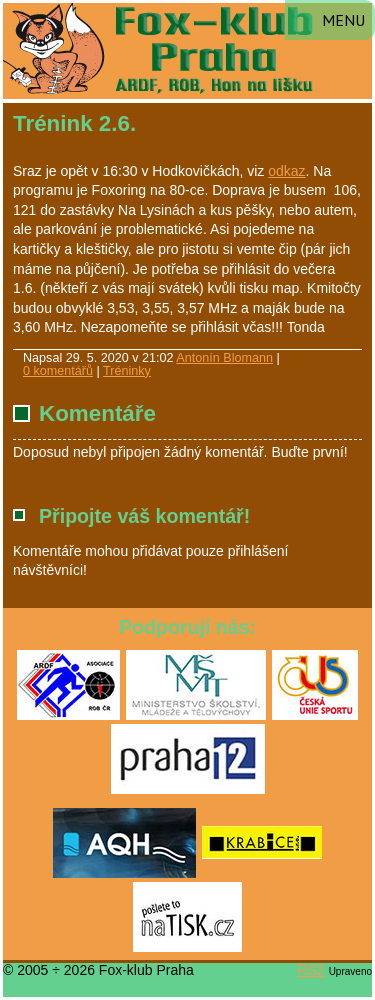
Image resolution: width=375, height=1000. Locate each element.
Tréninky (127, 371)
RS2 (311, 970)
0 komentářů (58, 371)
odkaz (286, 171)
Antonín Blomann (224, 358)
